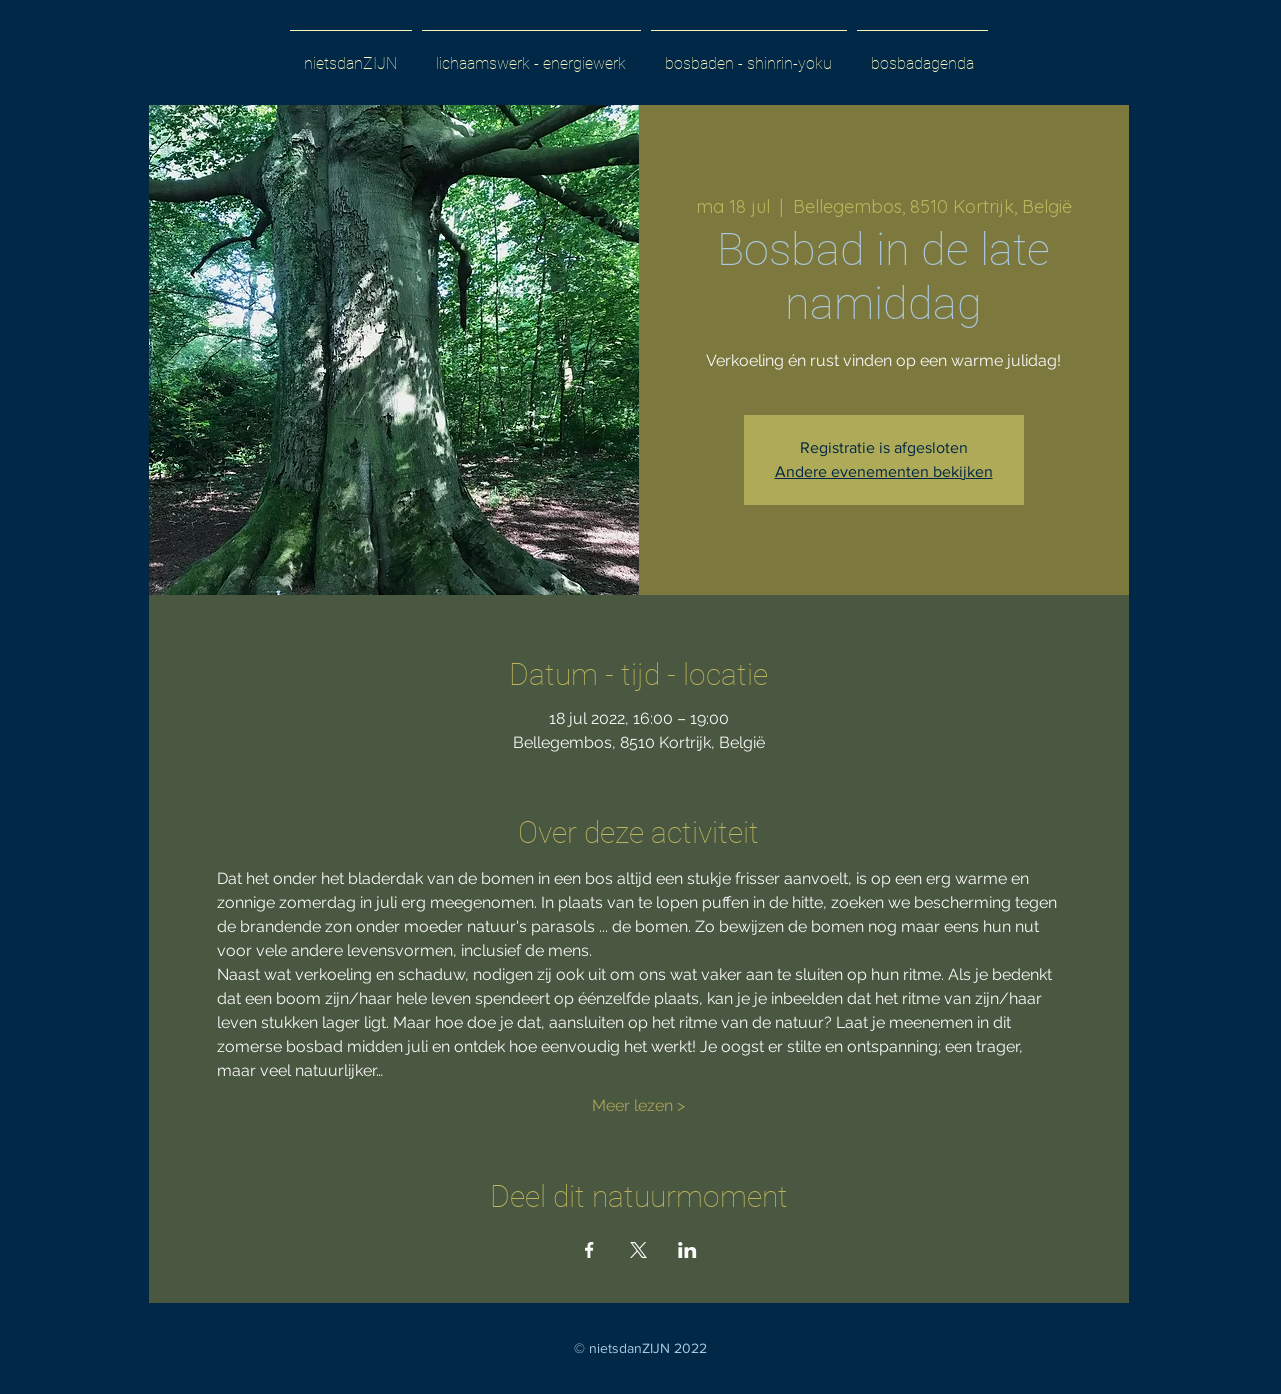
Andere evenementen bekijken (884, 471)
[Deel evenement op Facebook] (589, 1250)
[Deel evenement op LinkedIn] (687, 1250)
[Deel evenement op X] (638, 1250)
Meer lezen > (638, 1105)
